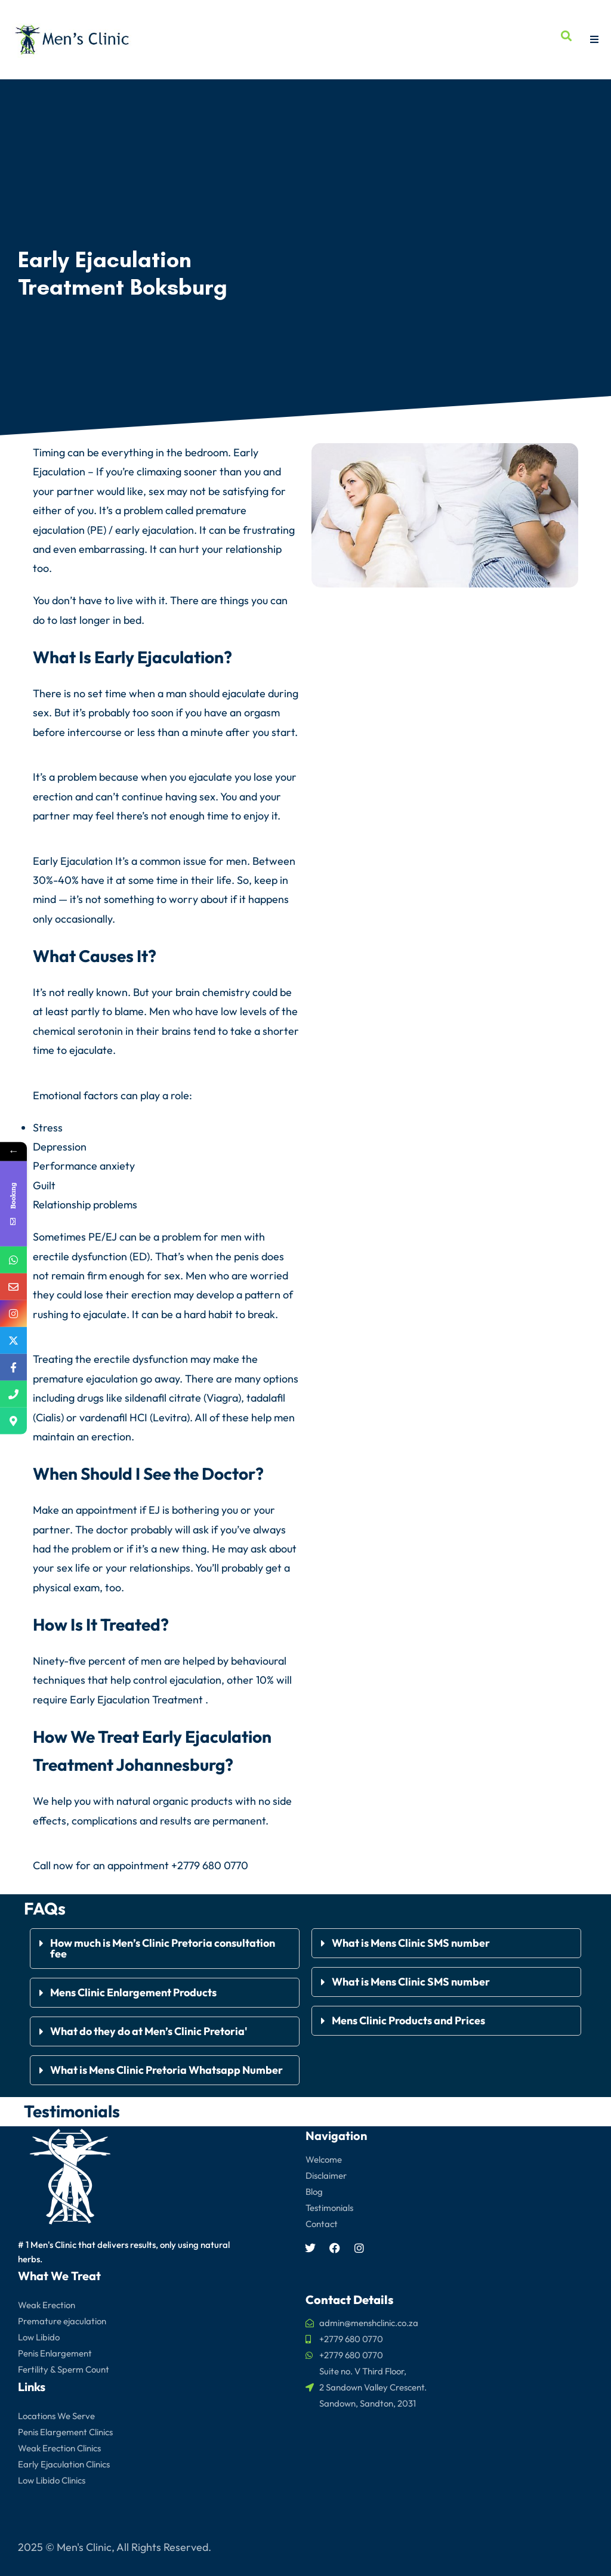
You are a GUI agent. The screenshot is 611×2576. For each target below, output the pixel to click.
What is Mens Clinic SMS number (411, 1942)
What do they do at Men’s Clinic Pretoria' (149, 2030)
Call (42, 1865)
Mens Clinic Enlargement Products (133, 1992)
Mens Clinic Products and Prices (408, 2020)
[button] (165, 1948)
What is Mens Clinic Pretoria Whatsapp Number (166, 2069)
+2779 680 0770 (209, 1865)
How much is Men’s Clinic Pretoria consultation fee (162, 1947)
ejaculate (244, 693)
